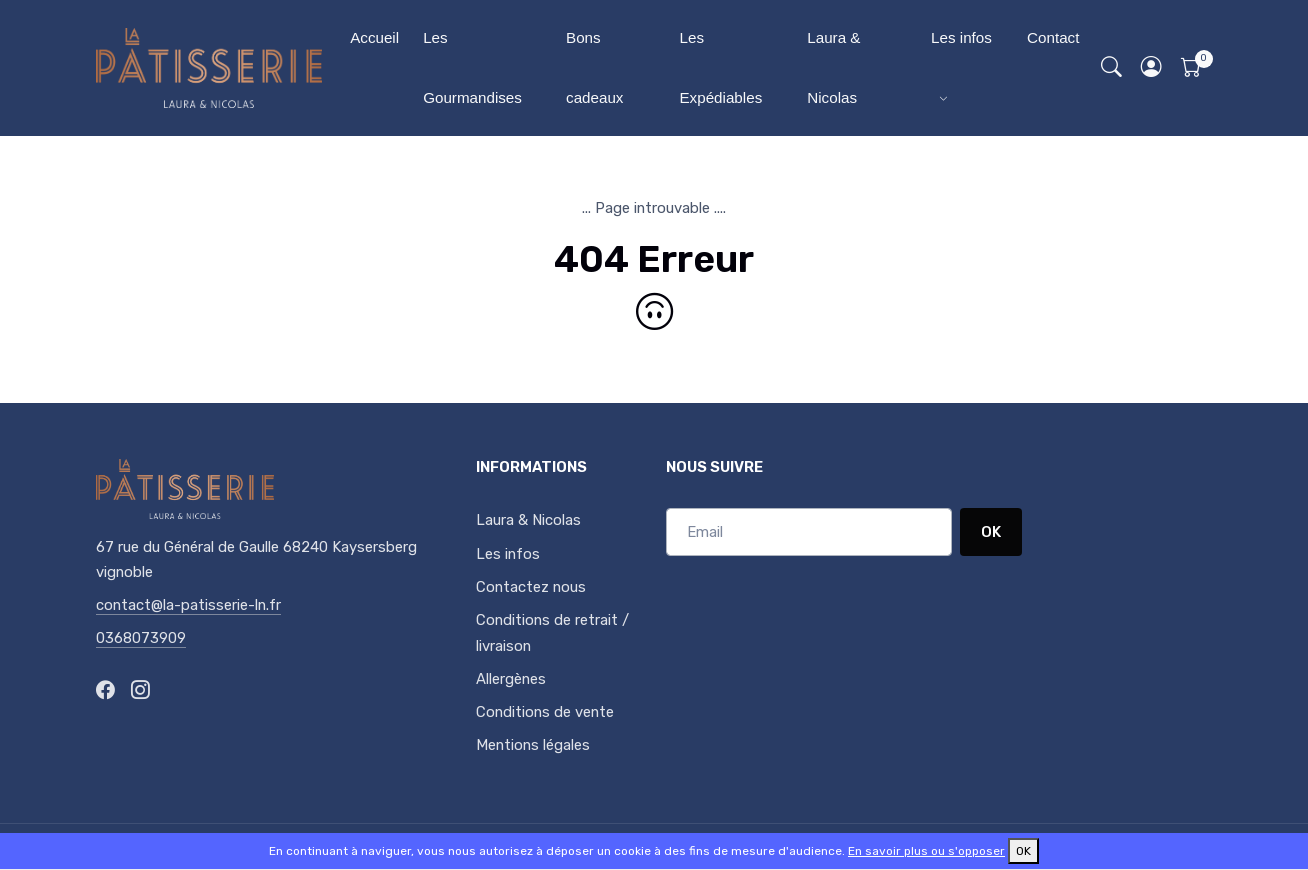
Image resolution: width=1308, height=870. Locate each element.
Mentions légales (533, 745)
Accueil (374, 37)
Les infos (961, 37)
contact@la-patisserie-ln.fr (188, 605)
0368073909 (141, 638)
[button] (1152, 68)
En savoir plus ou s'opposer (926, 851)
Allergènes (511, 679)
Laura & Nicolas (833, 67)
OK (991, 532)
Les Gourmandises (472, 67)
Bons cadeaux (594, 67)
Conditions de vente (545, 712)
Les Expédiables (720, 67)
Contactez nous (531, 587)
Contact (1053, 37)
